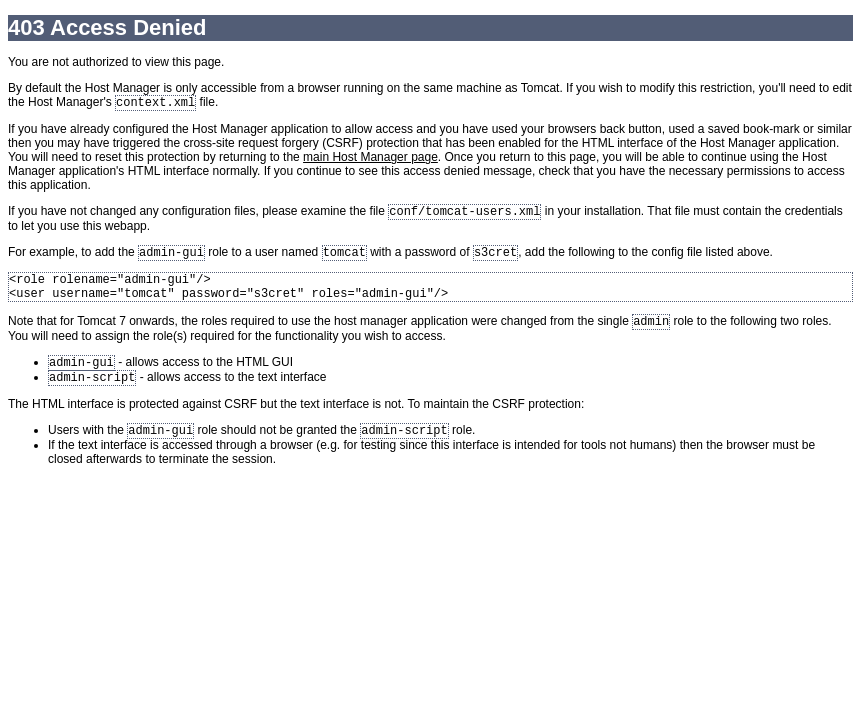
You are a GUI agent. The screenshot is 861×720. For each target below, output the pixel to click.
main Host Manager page (370, 159)
